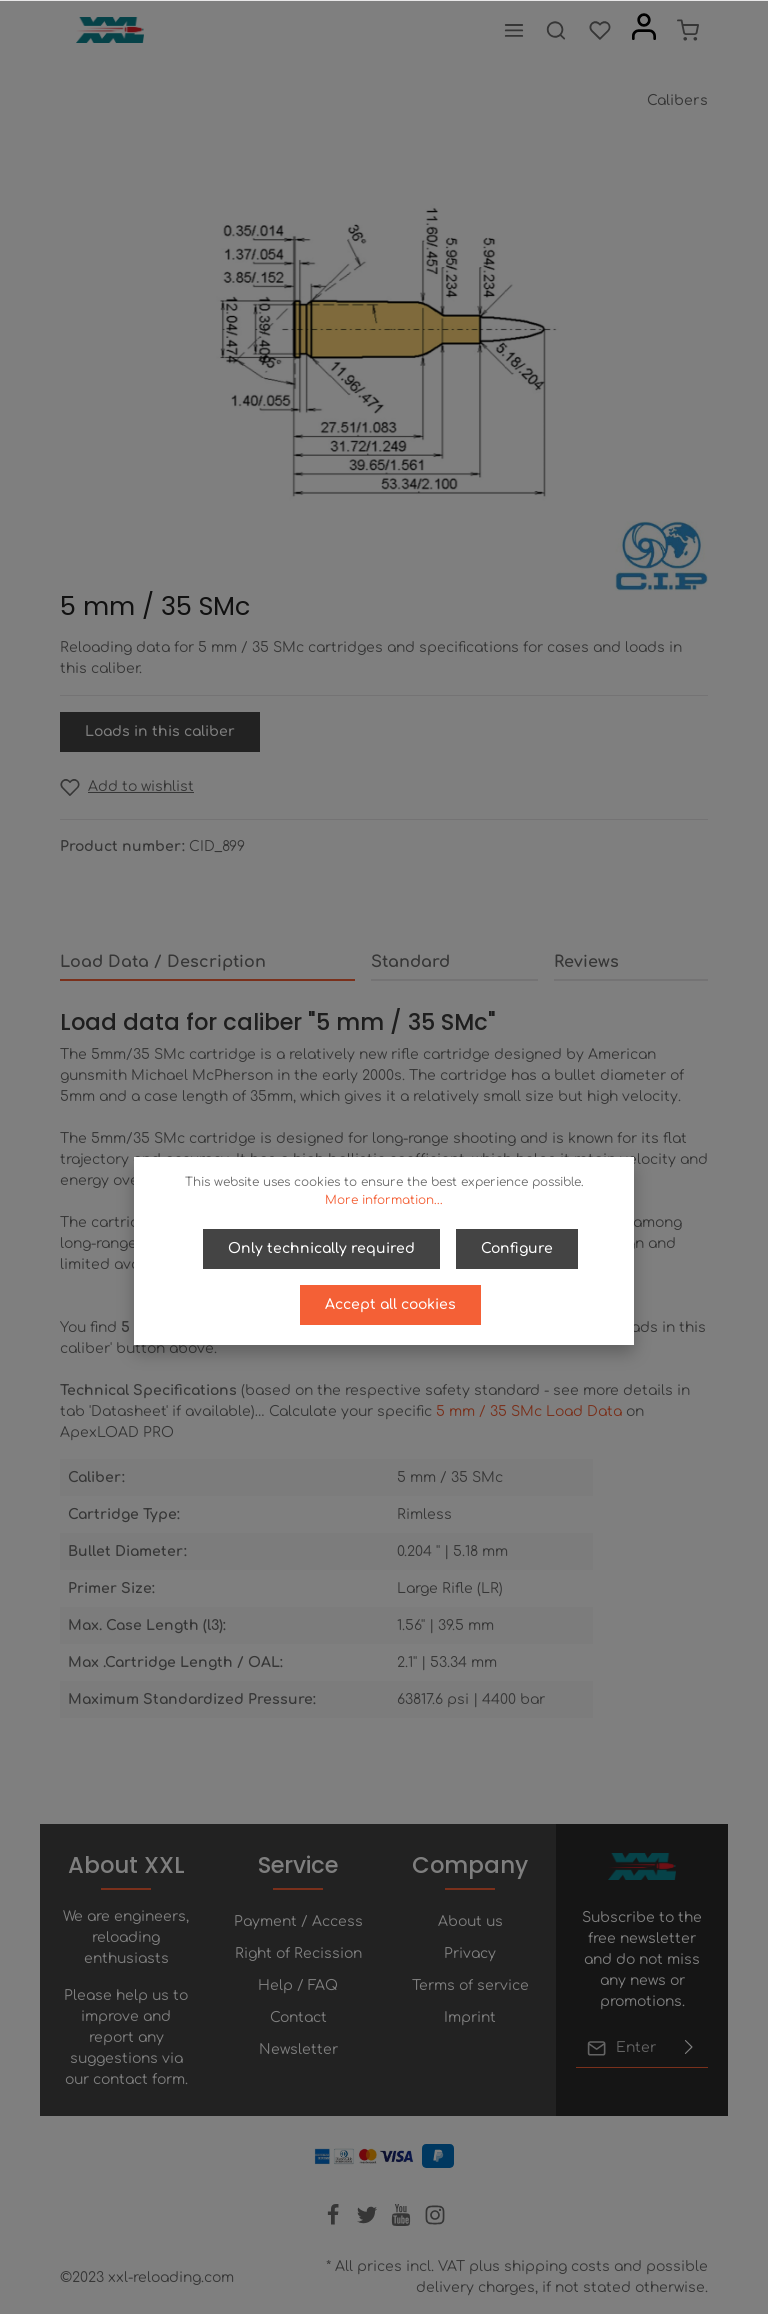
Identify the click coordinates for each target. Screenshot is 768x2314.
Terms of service (470, 1985)
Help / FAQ (298, 1985)
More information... (384, 1200)
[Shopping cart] (688, 30)
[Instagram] (435, 2221)
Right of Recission (298, 1953)
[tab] (207, 963)
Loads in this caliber (160, 731)
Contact (298, 2017)
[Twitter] (369, 2221)
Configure (517, 1248)
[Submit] (689, 2048)
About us (470, 1921)
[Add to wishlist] (127, 786)
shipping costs (557, 2266)
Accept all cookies (390, 1304)
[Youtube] (403, 2221)
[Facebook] (335, 2221)
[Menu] (514, 30)
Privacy (470, 1953)
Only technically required (321, 1248)
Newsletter (298, 2049)
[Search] (556, 30)
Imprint (470, 2017)
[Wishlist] (600, 30)
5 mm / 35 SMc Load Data (529, 1411)
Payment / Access (298, 1921)
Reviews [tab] (586, 962)
